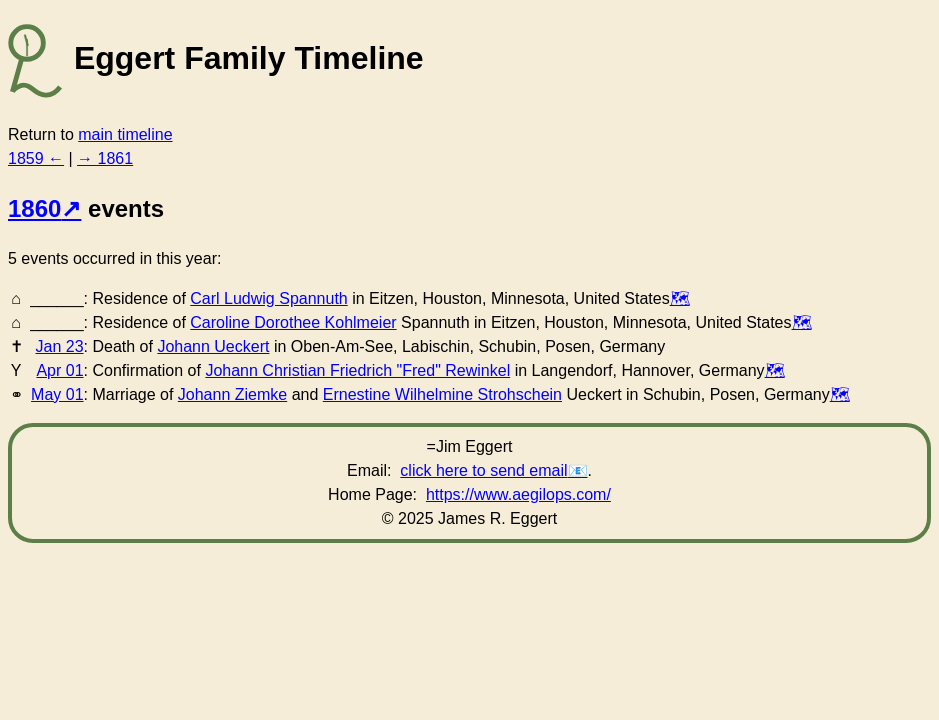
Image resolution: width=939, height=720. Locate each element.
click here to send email (483, 470)
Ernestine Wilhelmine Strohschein (442, 394)
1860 (34, 208)
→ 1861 (105, 158)
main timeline (125, 134)
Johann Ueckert (213, 346)
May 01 (57, 394)
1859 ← (36, 158)
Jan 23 (60, 346)
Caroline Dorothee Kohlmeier (293, 322)
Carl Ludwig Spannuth (268, 298)
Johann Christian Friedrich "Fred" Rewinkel (357, 370)
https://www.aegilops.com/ (518, 494)
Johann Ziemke (232, 394)
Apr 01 (59, 370)
